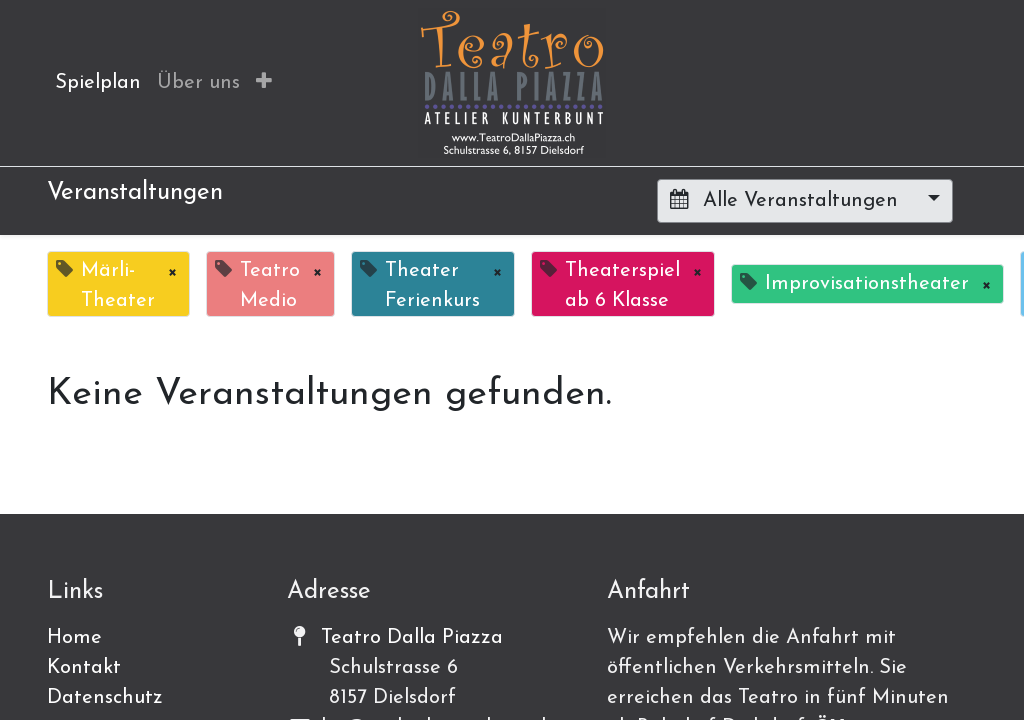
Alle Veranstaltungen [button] (787, 200)
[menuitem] (98, 83)
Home (74, 638)
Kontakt (84, 668)
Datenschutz (105, 698)
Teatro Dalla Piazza (412, 638)
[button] (264, 83)
